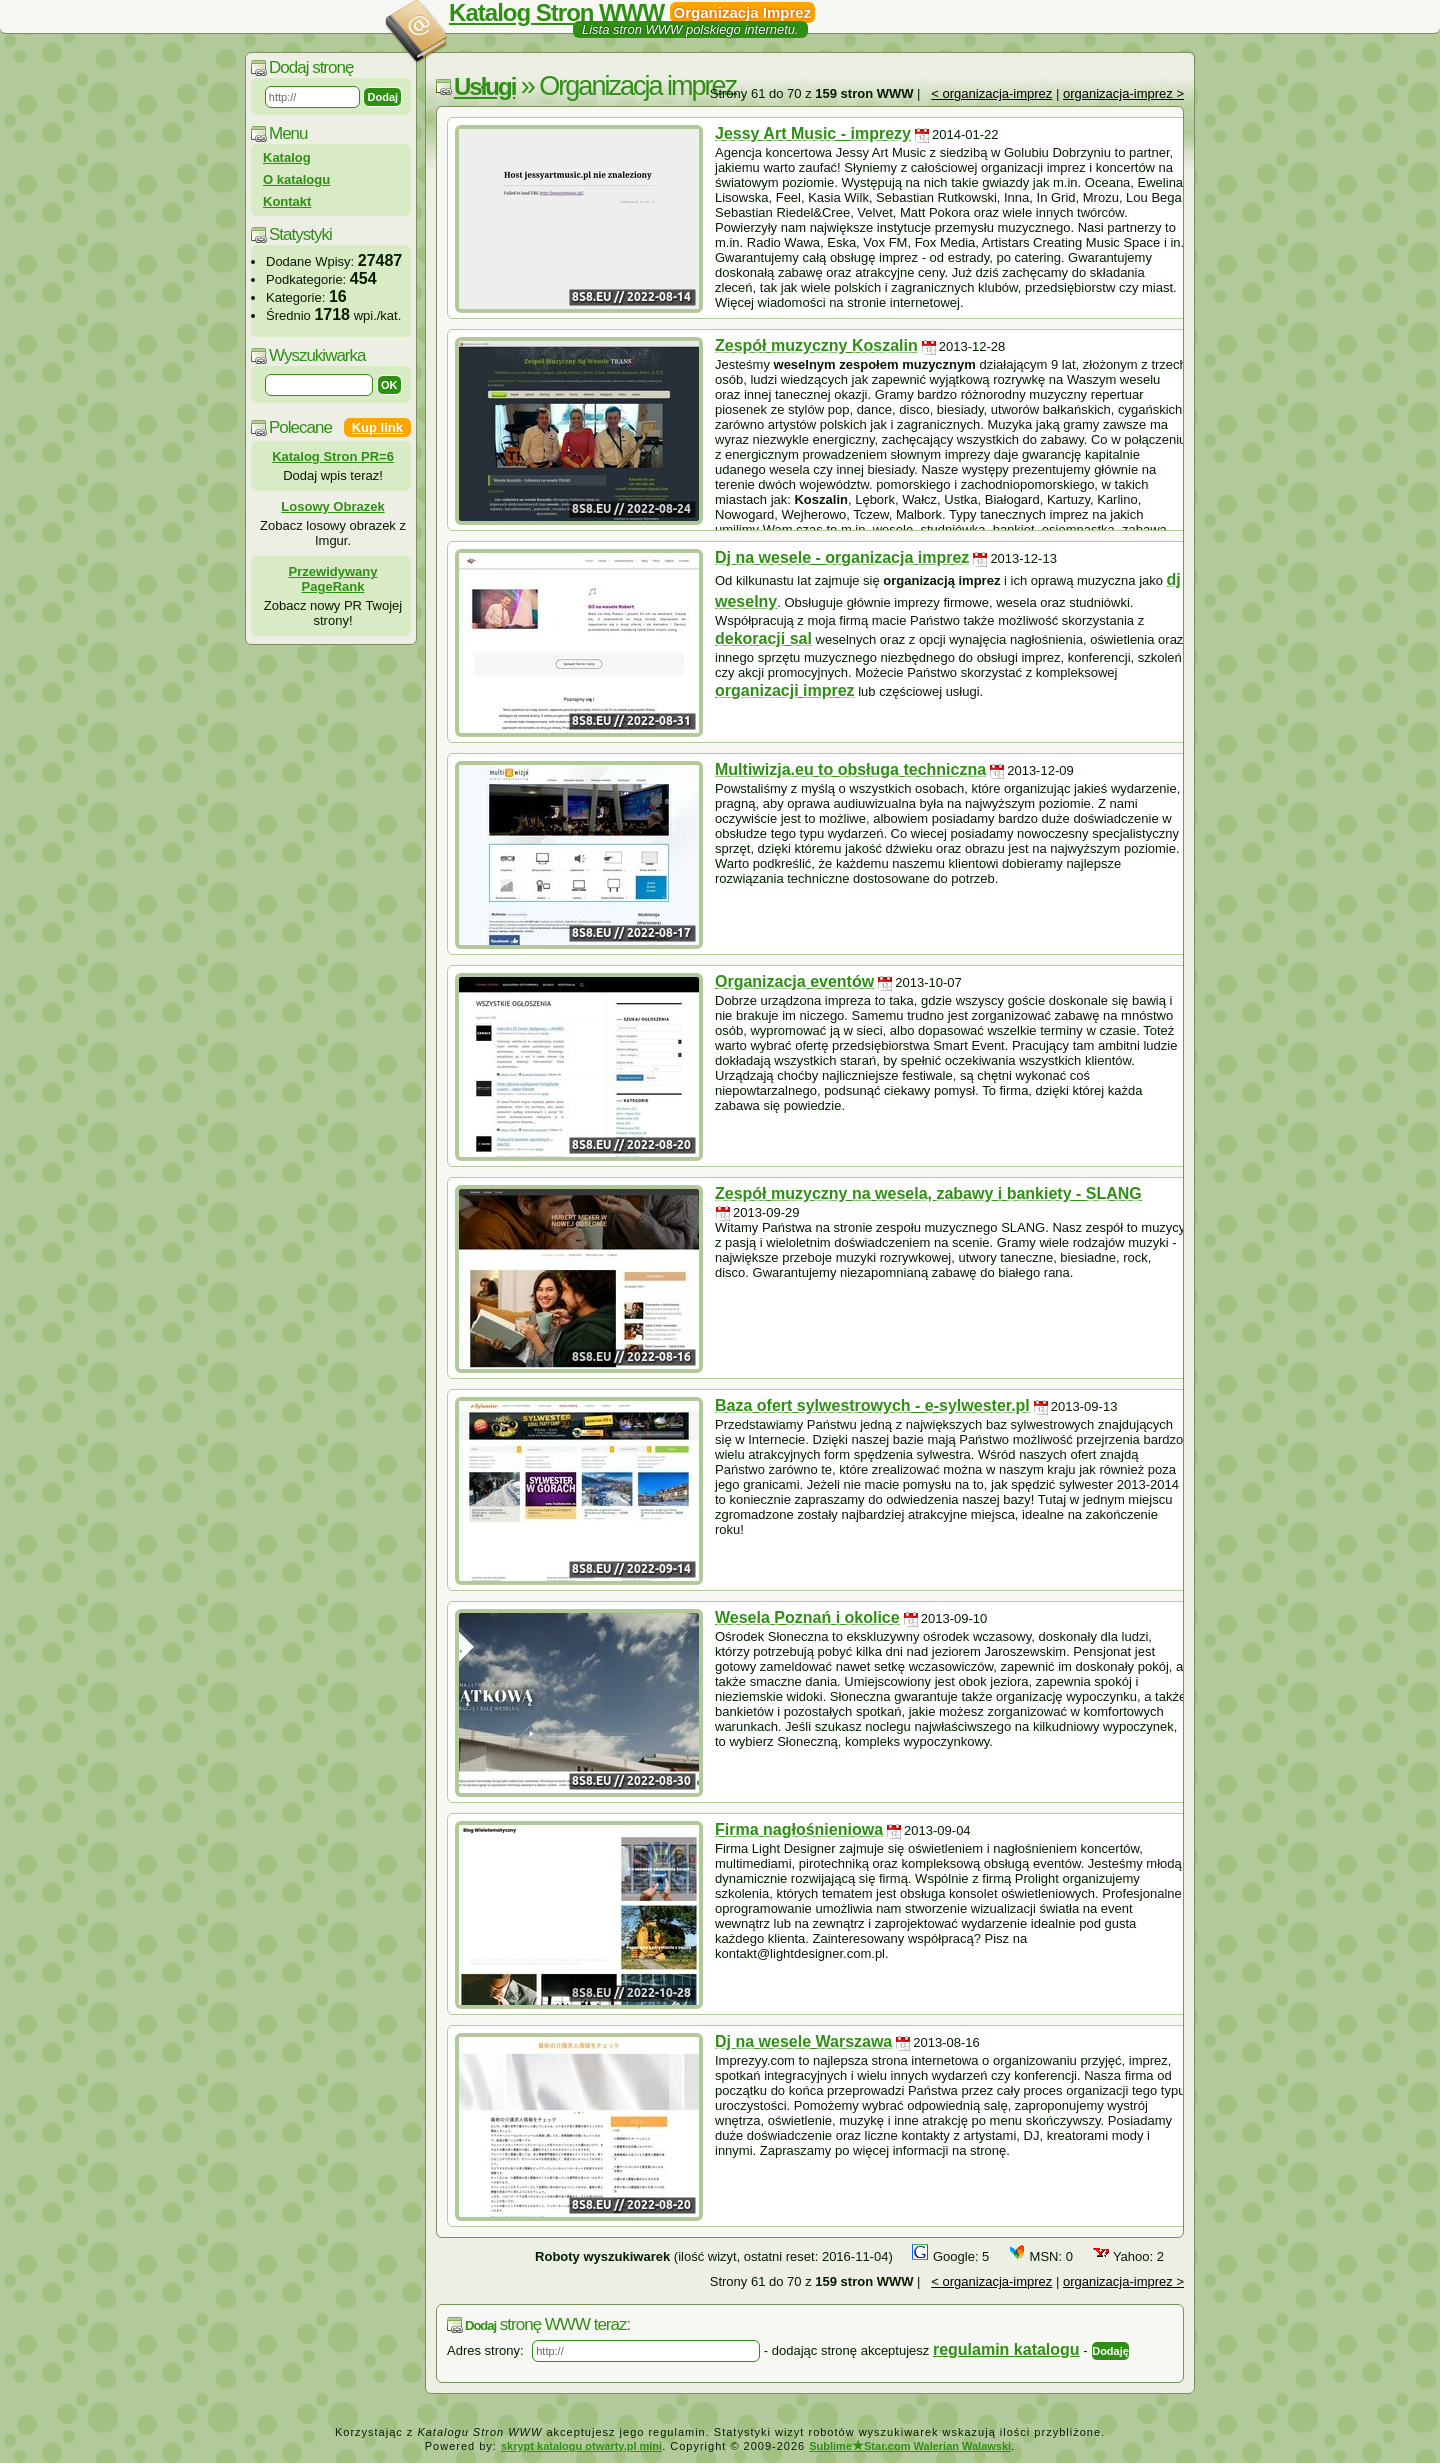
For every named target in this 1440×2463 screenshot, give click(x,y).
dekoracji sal (763, 638)
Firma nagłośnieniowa (799, 1829)
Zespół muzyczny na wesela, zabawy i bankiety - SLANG (928, 1193)
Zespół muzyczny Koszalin (816, 345)
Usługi (484, 86)
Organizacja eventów (794, 981)
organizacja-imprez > (1123, 93)
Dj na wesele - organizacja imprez (842, 557)
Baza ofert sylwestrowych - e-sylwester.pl (872, 1405)
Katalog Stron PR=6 (333, 456)
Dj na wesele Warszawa (803, 2041)
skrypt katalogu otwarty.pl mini (581, 2446)
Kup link (377, 427)
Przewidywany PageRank (333, 579)
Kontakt (287, 201)
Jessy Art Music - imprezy (813, 133)
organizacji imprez (785, 690)
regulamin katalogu (1006, 2349)
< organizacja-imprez (991, 93)
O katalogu (296, 179)
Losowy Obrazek (332, 506)
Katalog (287, 157)
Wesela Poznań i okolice (807, 1617)
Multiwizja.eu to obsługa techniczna (850, 769)
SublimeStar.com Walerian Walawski (910, 2446)
